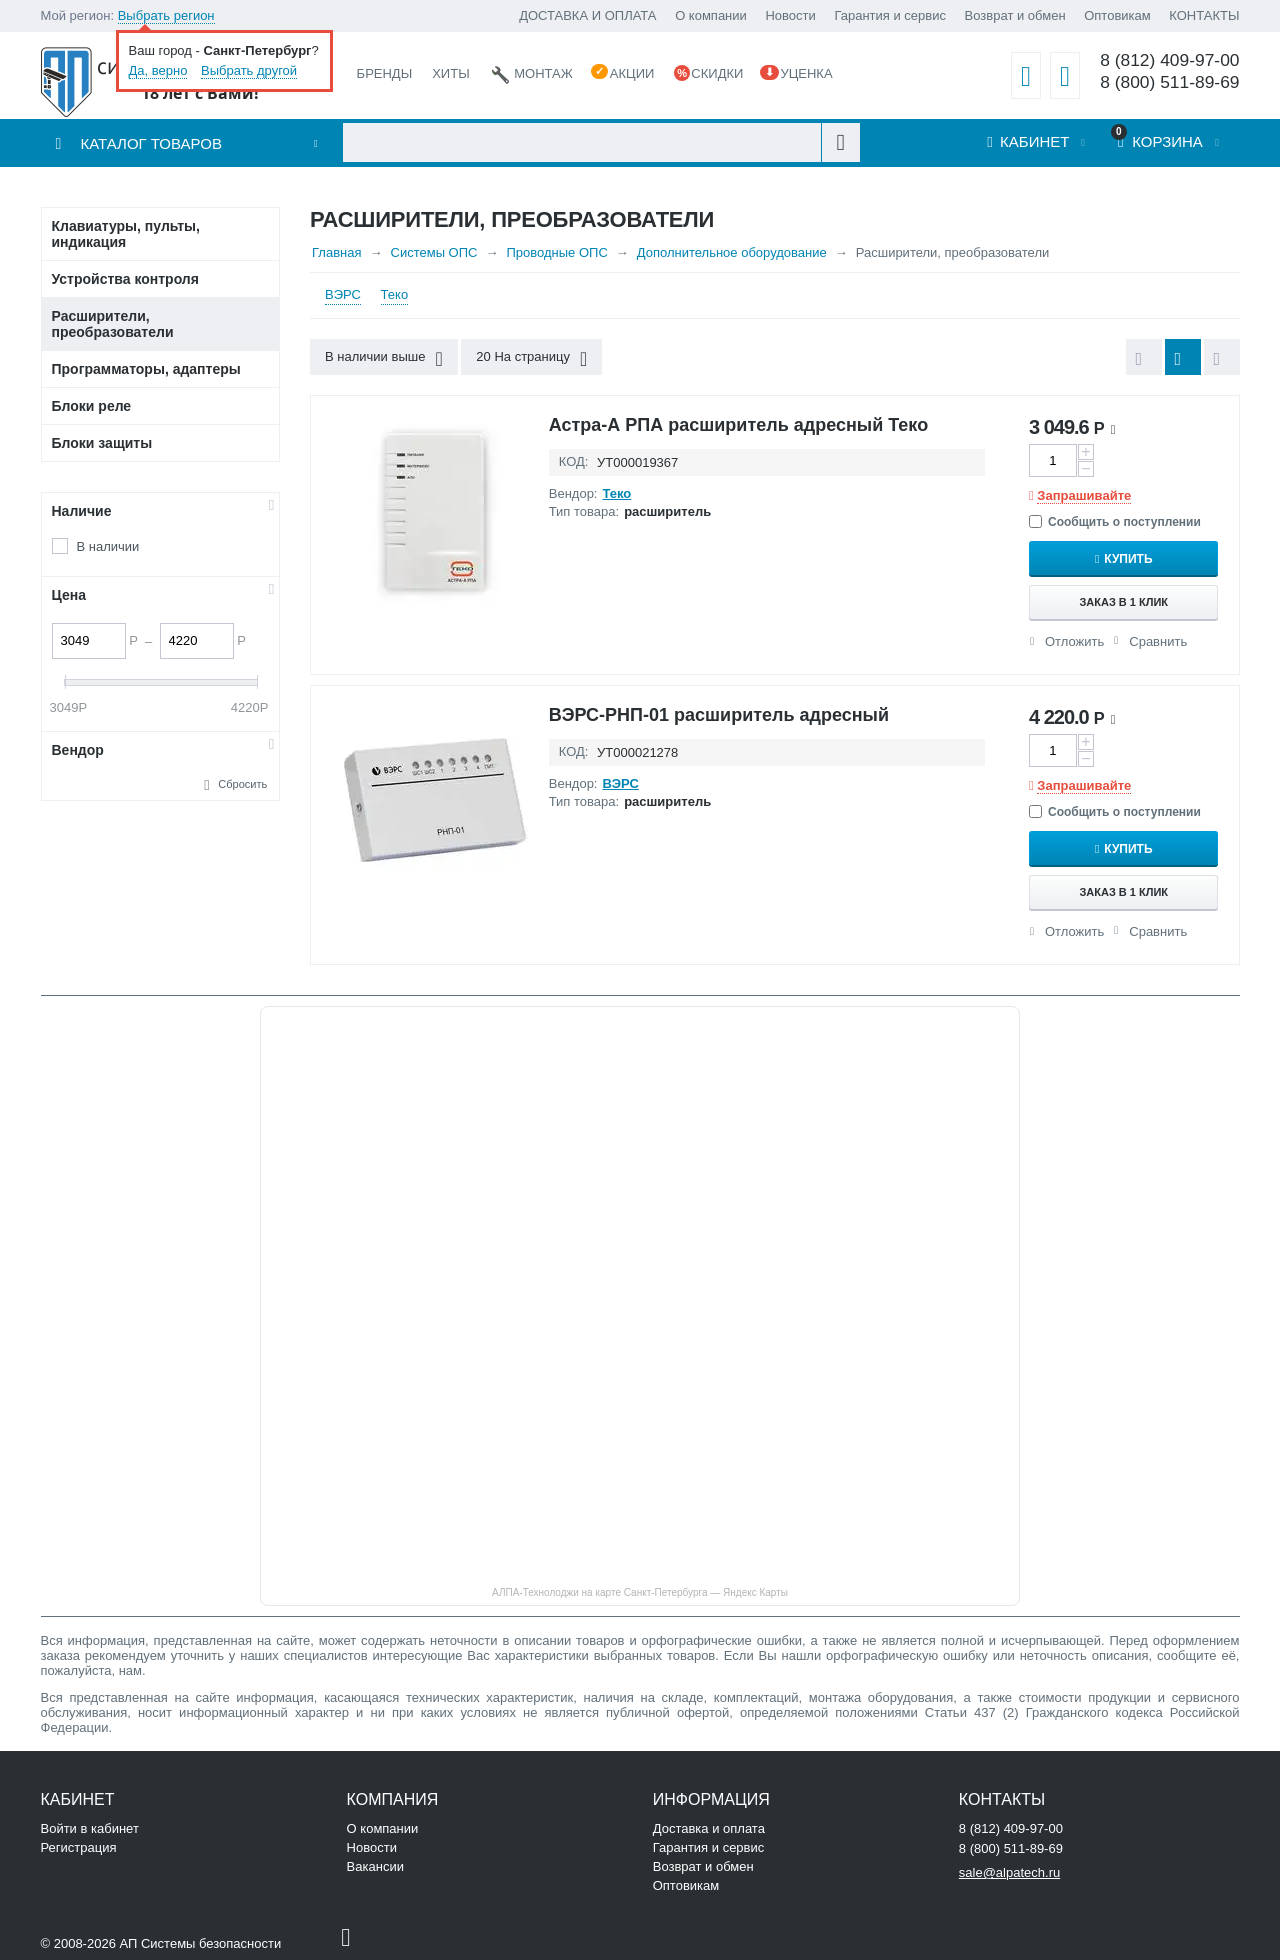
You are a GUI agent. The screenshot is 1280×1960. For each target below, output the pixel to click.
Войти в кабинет (90, 1828)
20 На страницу (531, 359)
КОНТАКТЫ (1204, 15)
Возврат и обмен (1015, 15)
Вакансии (375, 1866)
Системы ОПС (434, 252)
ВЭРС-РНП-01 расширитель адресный (719, 715)
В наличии (108, 546)
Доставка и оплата (709, 1828)
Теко (395, 294)
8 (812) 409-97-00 (1169, 60)
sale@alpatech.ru (1009, 1872)
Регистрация (79, 1847)
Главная (336, 252)
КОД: (574, 461)
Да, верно (158, 70)
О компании (711, 15)
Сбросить (242, 784)
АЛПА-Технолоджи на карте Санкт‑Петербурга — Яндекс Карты (640, 1592)
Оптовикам (1117, 15)
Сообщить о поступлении (1115, 522)
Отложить (1074, 641)
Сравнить (1158, 641)
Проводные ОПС (556, 252)
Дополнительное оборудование (732, 252)
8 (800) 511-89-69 (1169, 82)
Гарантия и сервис (890, 15)
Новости (790, 15)
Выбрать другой (249, 70)
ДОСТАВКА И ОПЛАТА (587, 15)
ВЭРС (343, 294)
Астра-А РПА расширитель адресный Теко (738, 425)
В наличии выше (384, 359)
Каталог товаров (151, 143)
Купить (1128, 559)
